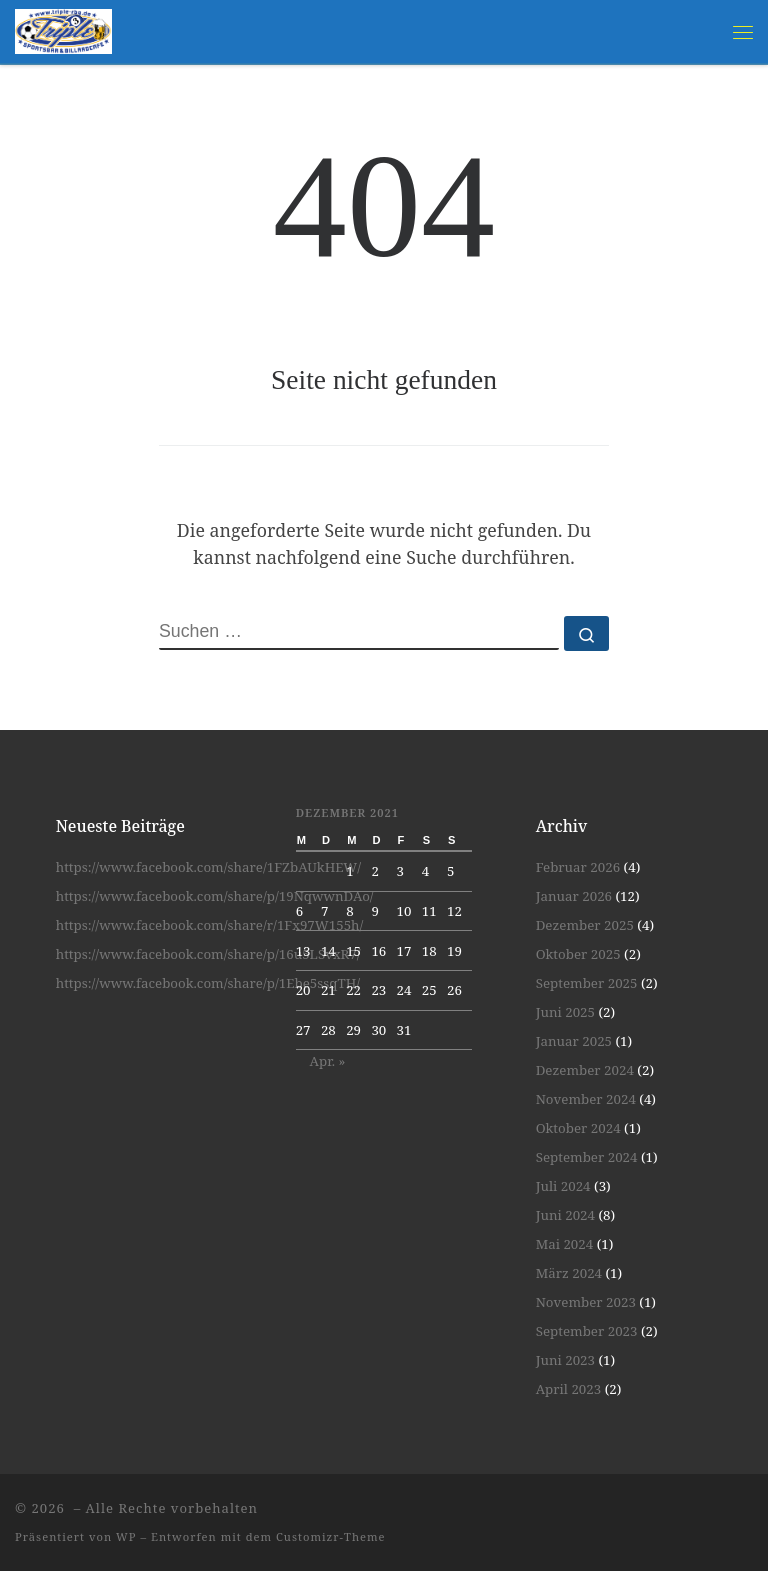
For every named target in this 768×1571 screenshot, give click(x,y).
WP (126, 1536)
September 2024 (587, 1157)
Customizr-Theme (331, 1536)
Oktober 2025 (578, 954)
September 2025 (587, 983)
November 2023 (586, 1302)
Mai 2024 (565, 1244)
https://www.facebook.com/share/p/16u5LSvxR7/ (208, 954)
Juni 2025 (565, 1012)
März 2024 (569, 1273)
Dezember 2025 (585, 925)
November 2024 (586, 1099)
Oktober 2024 (578, 1128)
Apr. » (328, 1061)
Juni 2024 (565, 1215)
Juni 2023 (565, 1360)
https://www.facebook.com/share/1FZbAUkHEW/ (208, 867)
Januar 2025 (574, 1041)
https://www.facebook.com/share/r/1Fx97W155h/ (210, 925)
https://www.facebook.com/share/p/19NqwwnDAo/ (215, 896)
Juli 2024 (563, 1186)
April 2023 (569, 1389)
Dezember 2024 (585, 1070)
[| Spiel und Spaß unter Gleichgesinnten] (63, 29)
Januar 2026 (574, 896)
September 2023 (587, 1331)
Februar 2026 (578, 867)
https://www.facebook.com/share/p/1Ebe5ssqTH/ (208, 983)
